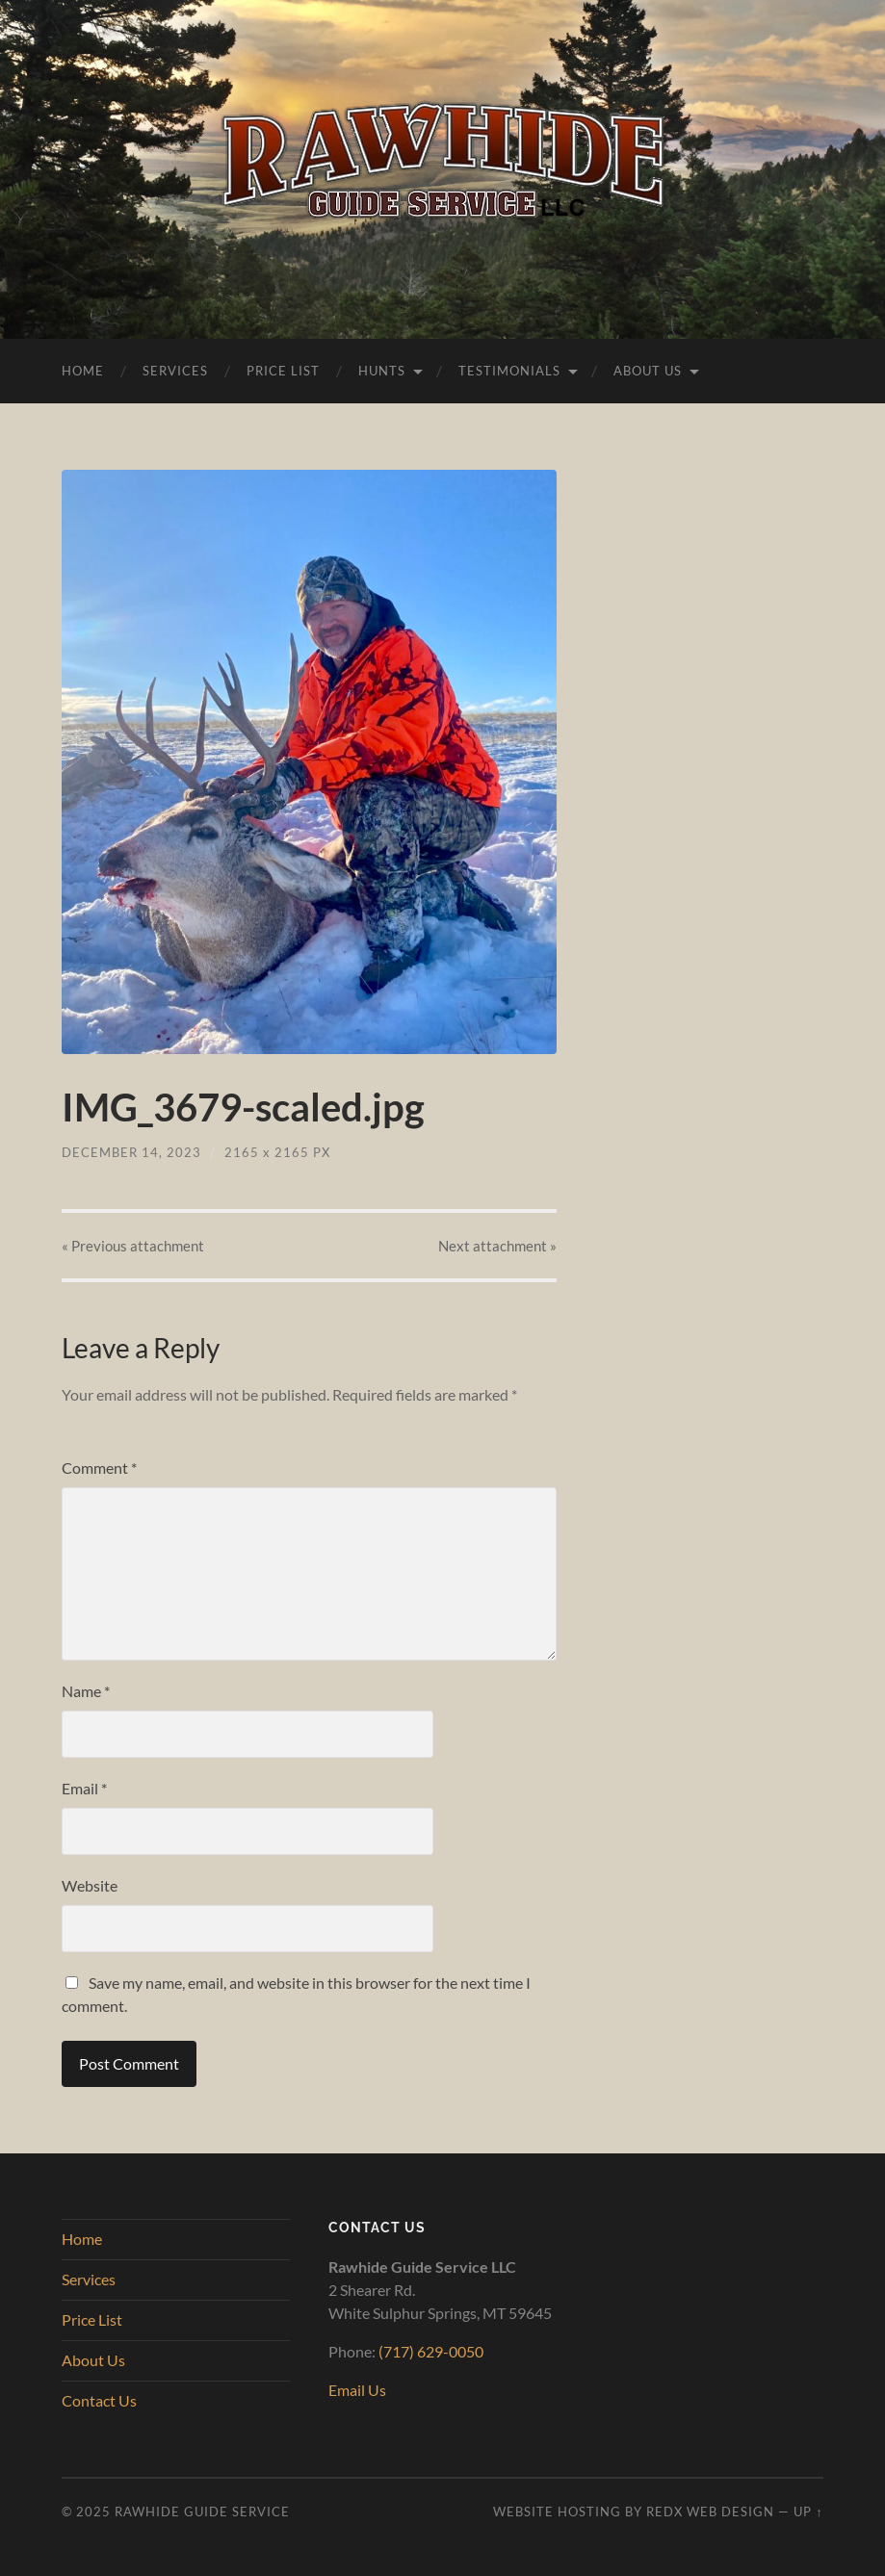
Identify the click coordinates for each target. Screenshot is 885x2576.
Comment (99, 1467)
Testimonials (509, 370)
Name (86, 1691)
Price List (283, 370)
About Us (647, 370)
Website (89, 1885)
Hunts (381, 370)
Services (175, 370)
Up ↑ (808, 2511)
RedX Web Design (710, 2511)
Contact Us (99, 2400)
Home (83, 370)
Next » (497, 1245)
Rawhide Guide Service (202, 2511)
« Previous (133, 1245)
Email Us (357, 2390)
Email (84, 1788)
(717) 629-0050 (430, 2351)
